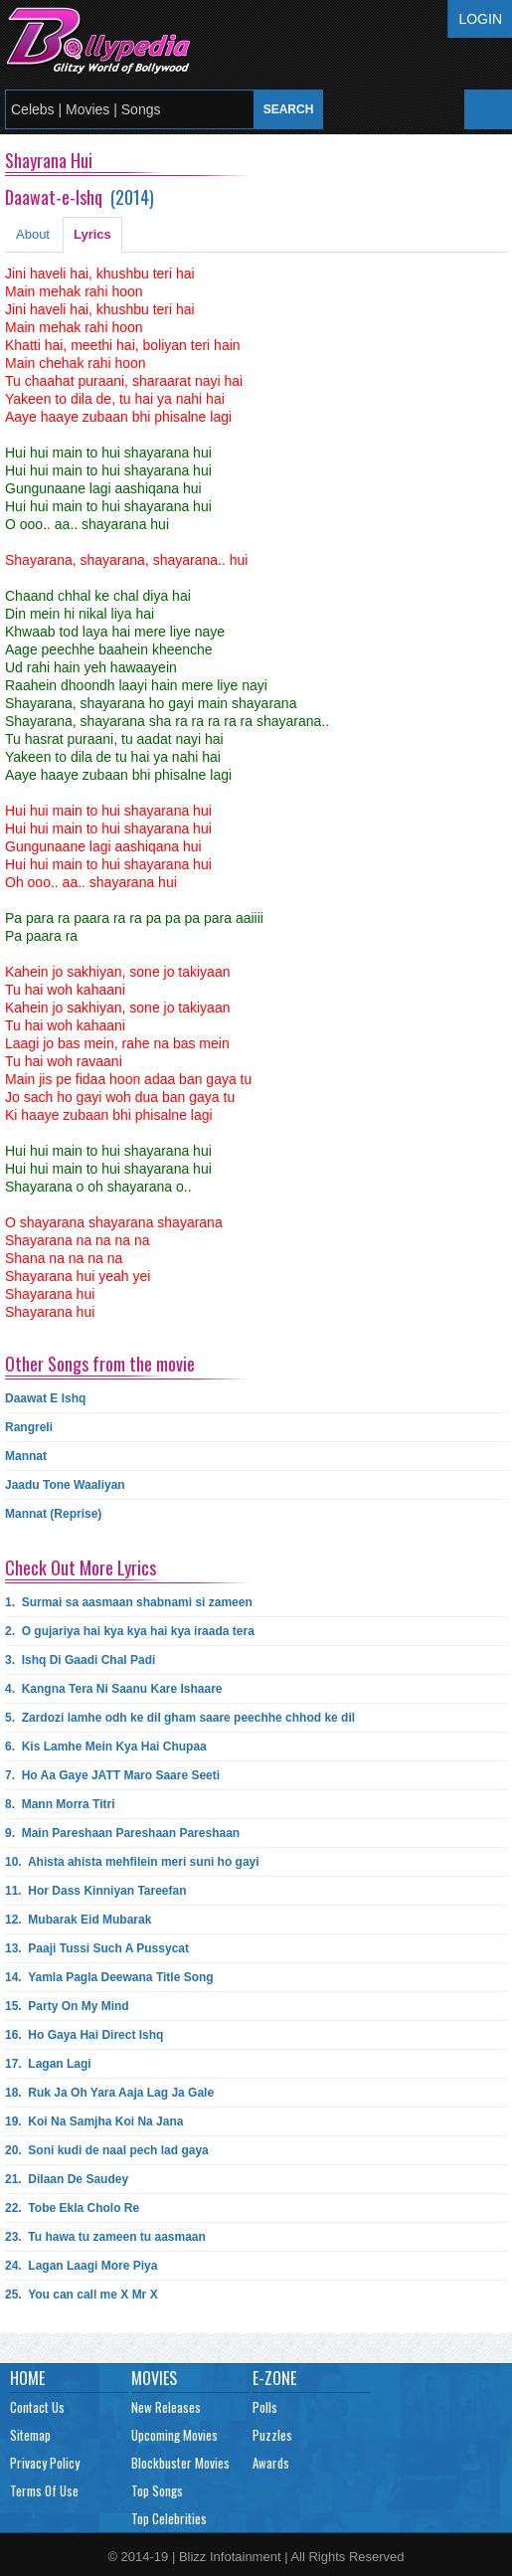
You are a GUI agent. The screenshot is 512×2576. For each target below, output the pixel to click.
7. (112, 1775)
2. (130, 1631)
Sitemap (30, 2435)
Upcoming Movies (174, 2435)
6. (106, 1746)
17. (48, 2064)
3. (80, 1660)
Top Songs (157, 2490)
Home (27, 2378)
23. (105, 2237)
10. (132, 1862)
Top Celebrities (169, 2518)
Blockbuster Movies (180, 2463)
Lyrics (92, 234)
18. (109, 2093)
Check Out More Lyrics (80, 1567)
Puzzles (272, 2435)
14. (109, 1977)
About (33, 234)
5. (180, 1718)
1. (129, 1602)
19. (94, 2121)
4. (114, 1689)
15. (67, 2006)
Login (480, 19)
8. (59, 1804)
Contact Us (37, 2407)
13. (97, 1948)
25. (81, 2294)
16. (84, 2035)
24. (81, 2266)
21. (66, 2179)
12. (78, 1920)
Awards (271, 2463)
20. (107, 2150)
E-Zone (274, 2378)
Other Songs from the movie (100, 1364)
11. (96, 1891)
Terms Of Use (44, 2490)
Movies (154, 2378)
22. (72, 2208)
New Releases (166, 2407)
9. (122, 1833)
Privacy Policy (45, 2463)
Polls (265, 2407)
